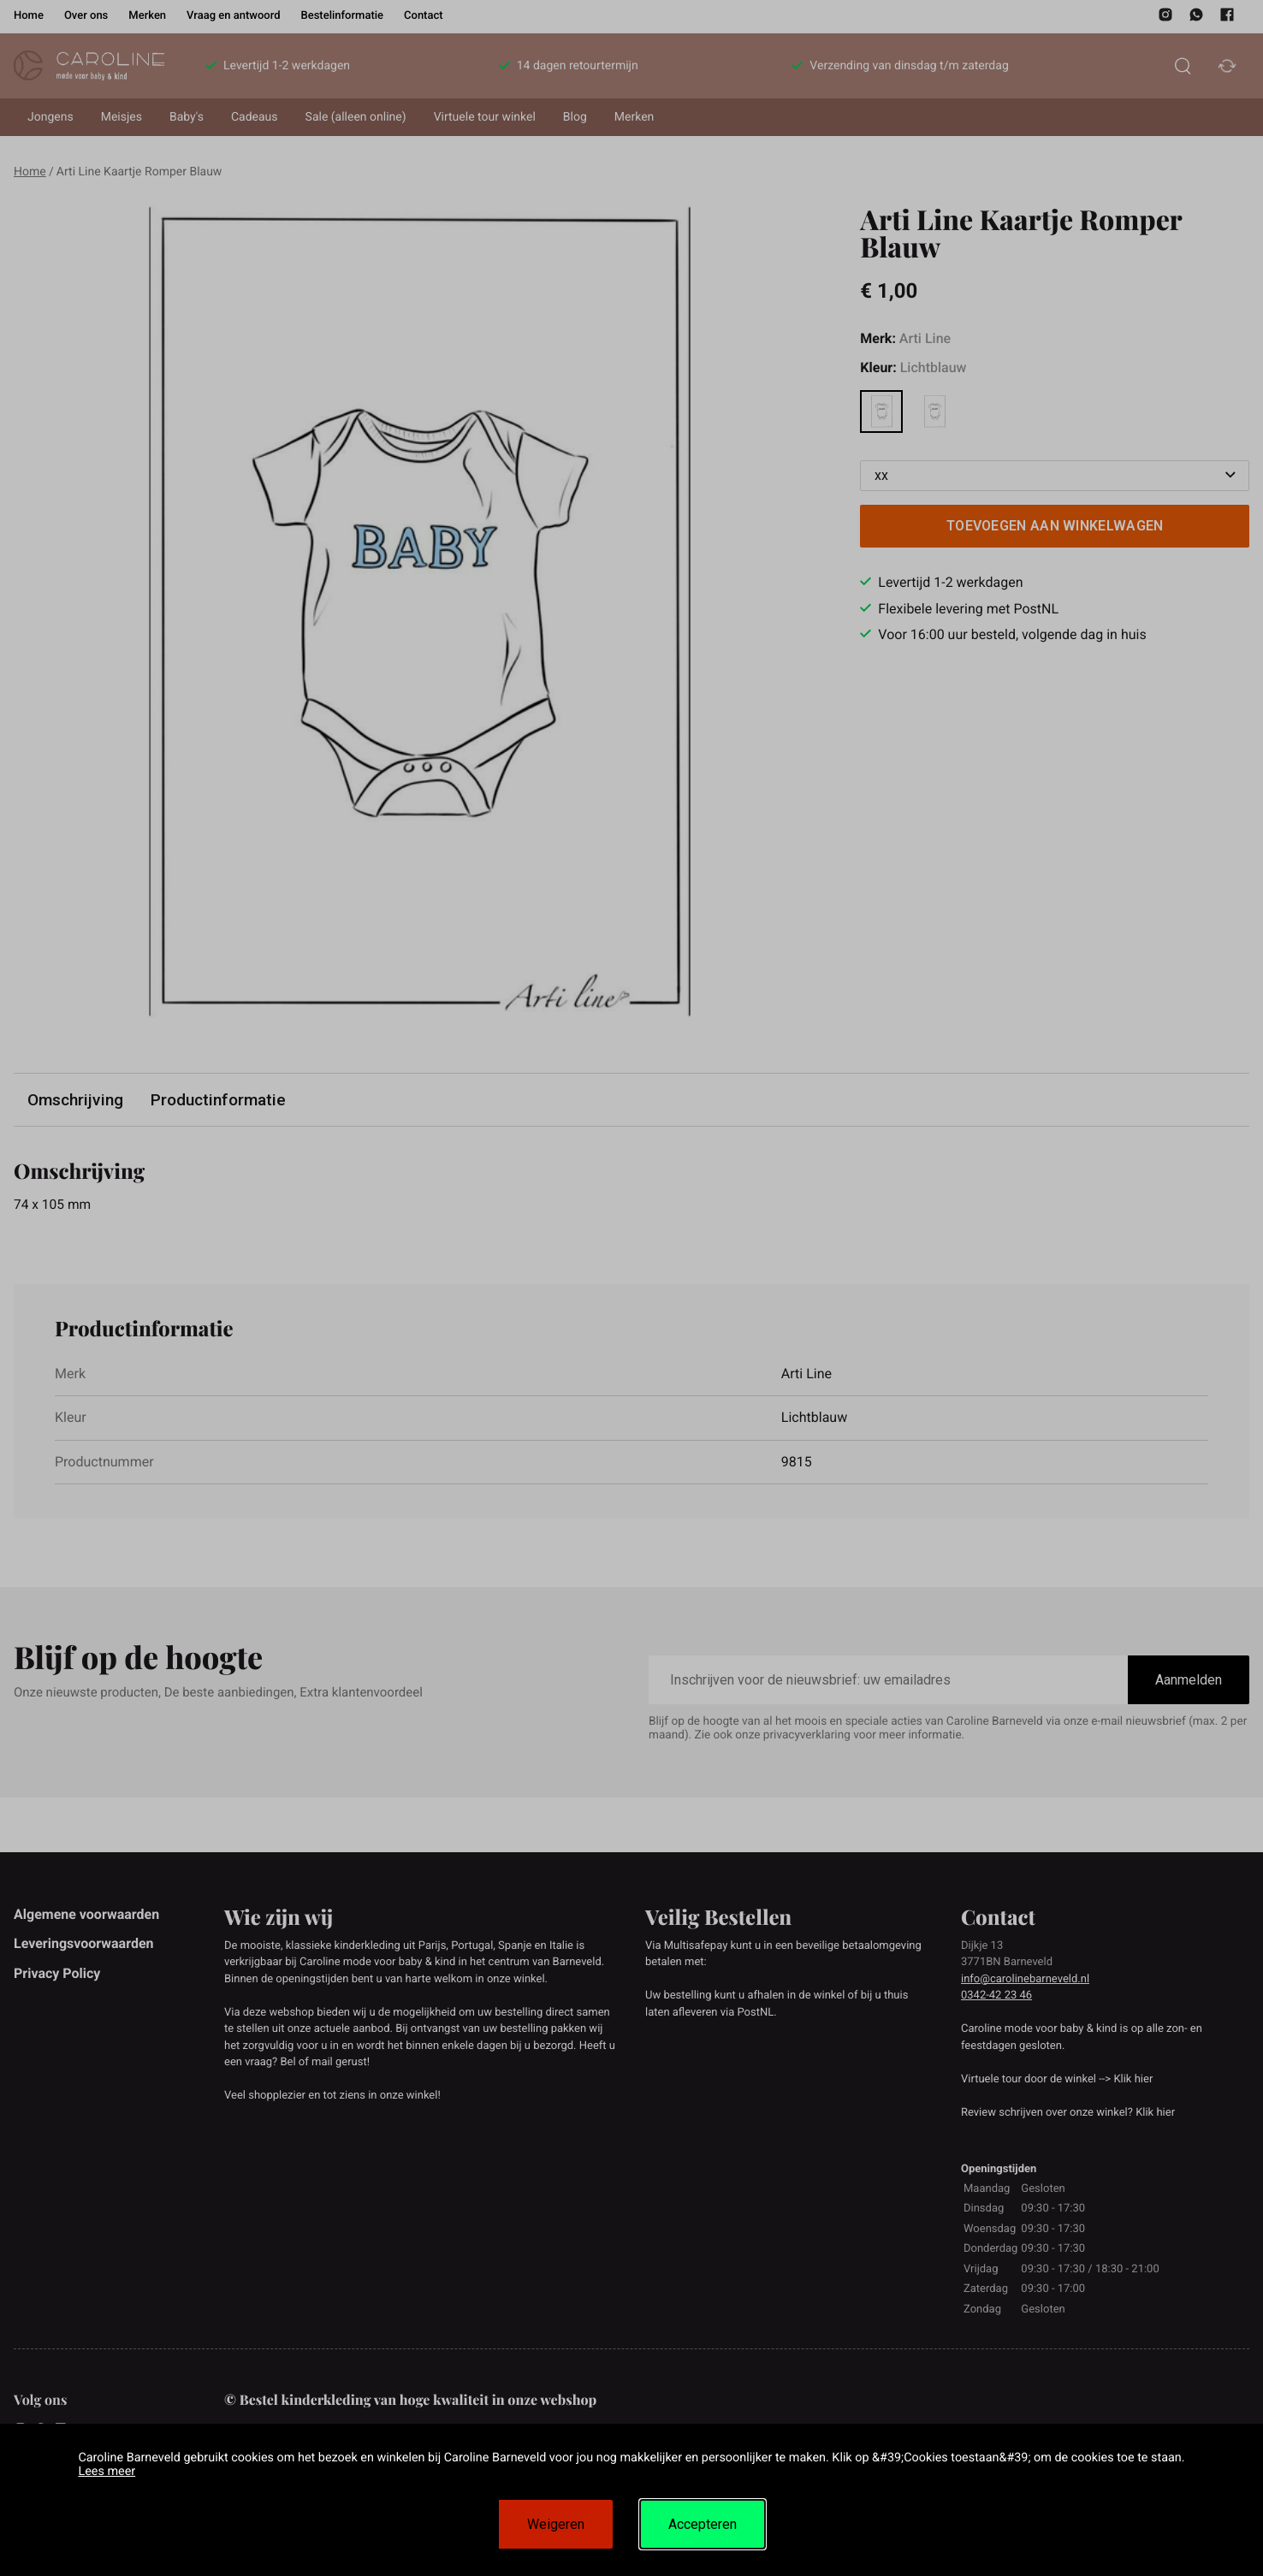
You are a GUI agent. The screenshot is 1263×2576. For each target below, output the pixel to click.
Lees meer (106, 2471)
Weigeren (555, 2524)
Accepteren (702, 2524)
